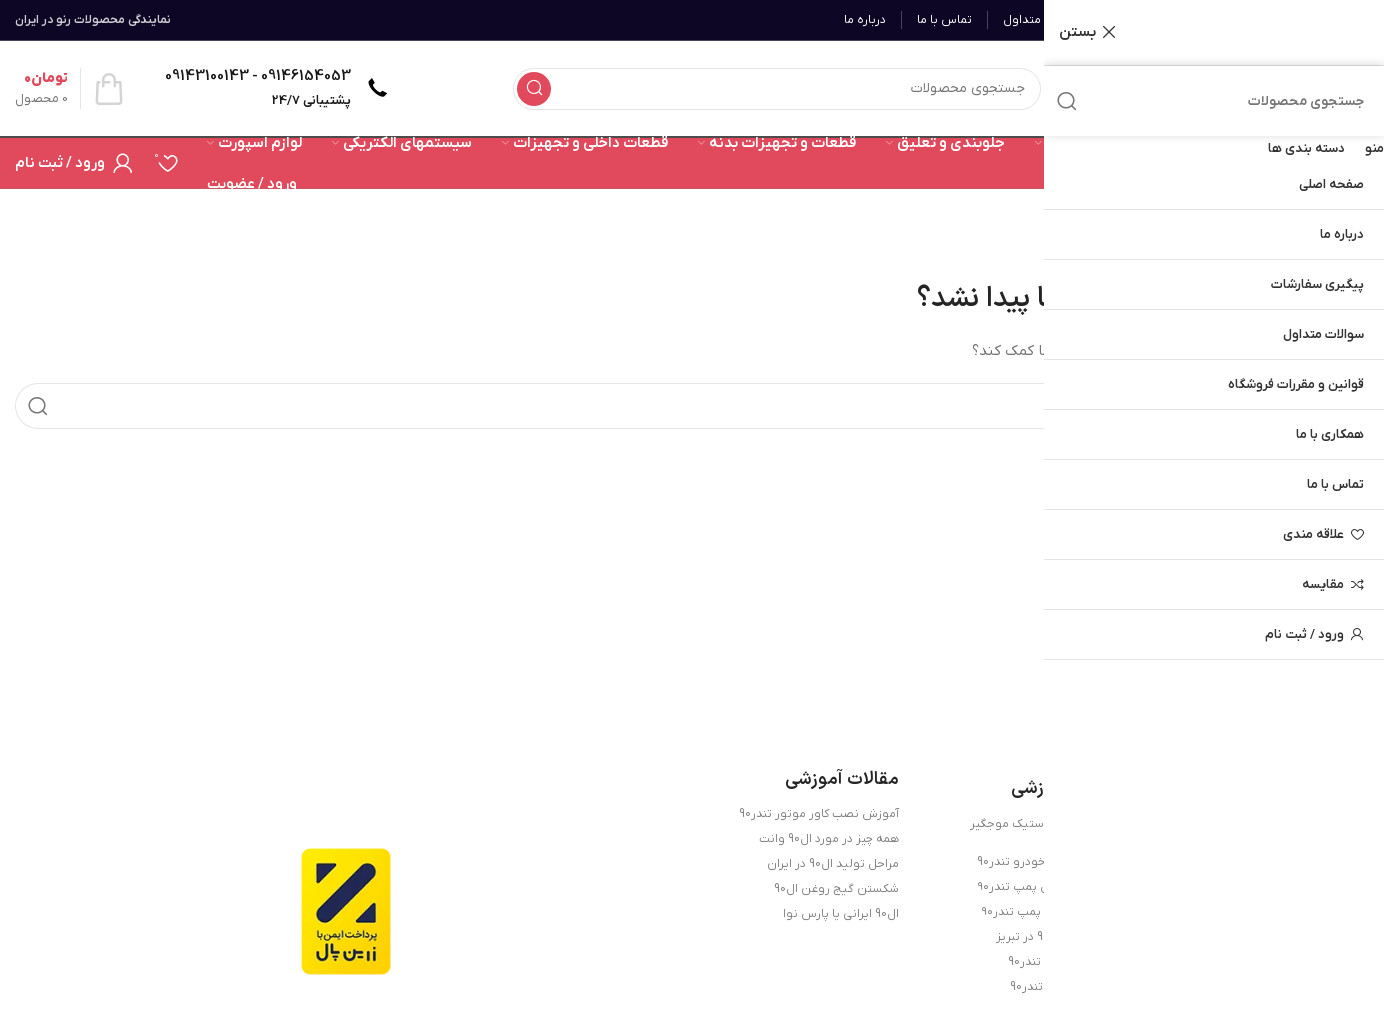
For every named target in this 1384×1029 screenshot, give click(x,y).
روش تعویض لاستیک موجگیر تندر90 (1047, 830)
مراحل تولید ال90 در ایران (833, 864)
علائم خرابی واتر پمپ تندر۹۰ (1053, 912)
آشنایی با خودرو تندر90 (1066, 962)
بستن (1077, 32)
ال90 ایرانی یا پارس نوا (841, 914)
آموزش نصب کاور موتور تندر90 (819, 814)
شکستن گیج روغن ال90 (836, 889)
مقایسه (1323, 584)
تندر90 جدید (1093, 1012)
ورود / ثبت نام (1304, 634)
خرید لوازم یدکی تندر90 (1067, 987)
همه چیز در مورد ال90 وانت (829, 839)
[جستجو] (777, 89)
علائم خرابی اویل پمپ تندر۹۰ (1051, 887)
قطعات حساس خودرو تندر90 (1051, 862)
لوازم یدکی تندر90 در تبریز (1060, 937)
